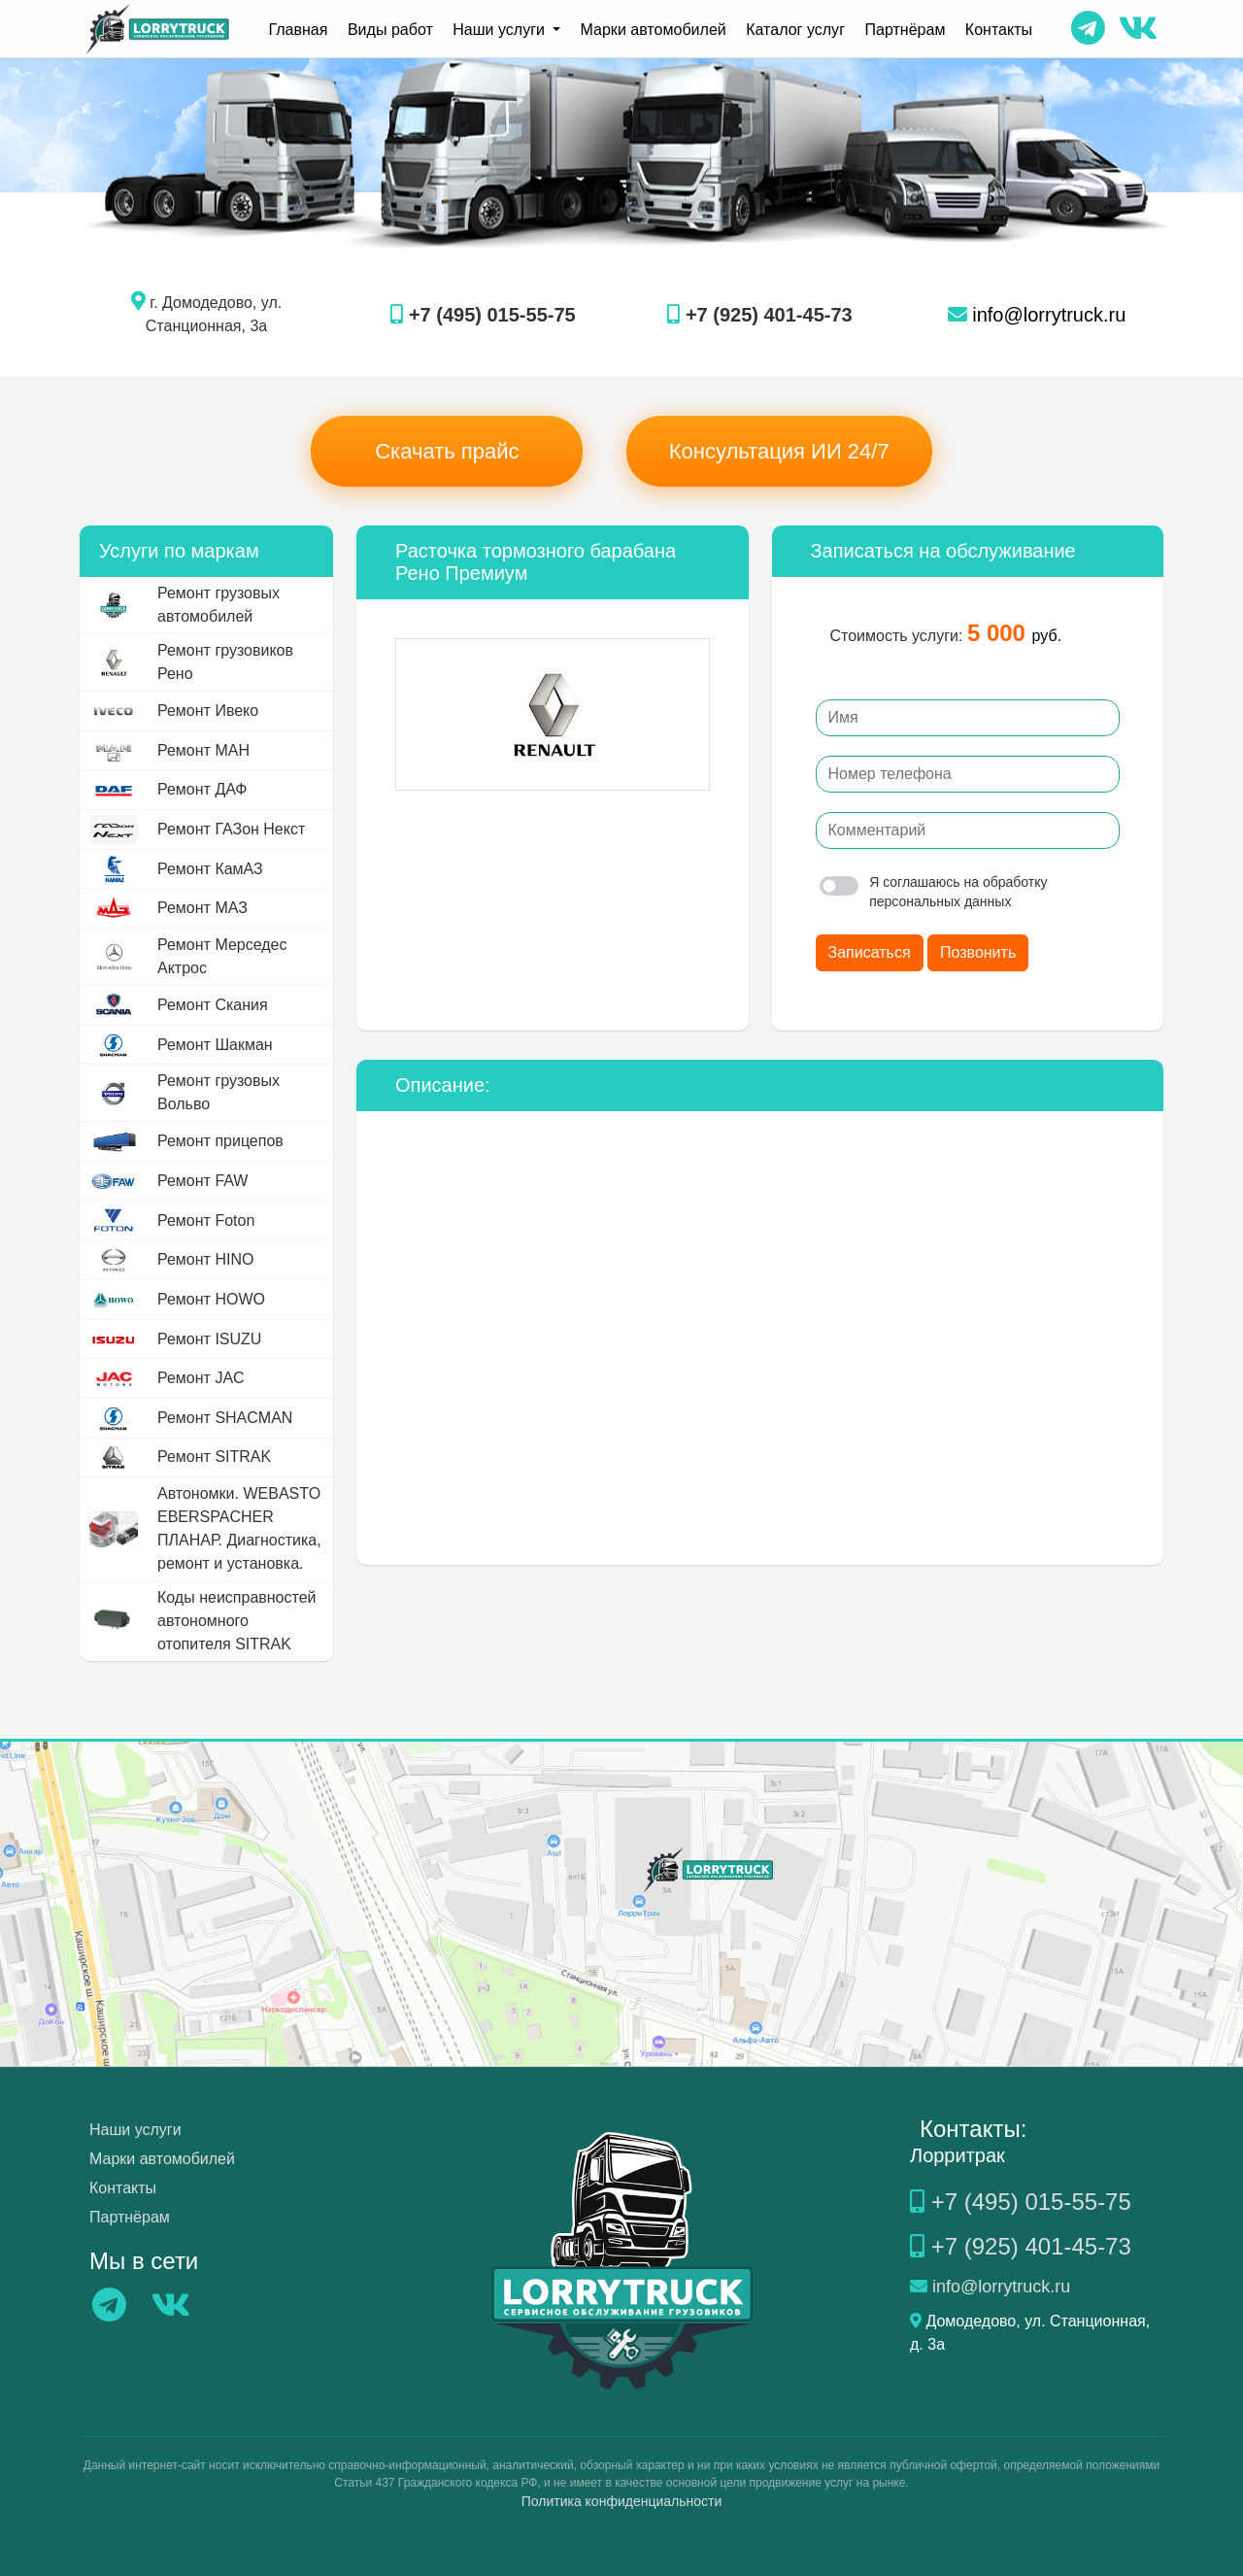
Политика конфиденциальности (621, 2501)
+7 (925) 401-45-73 (759, 314)
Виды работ (391, 28)
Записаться (869, 952)
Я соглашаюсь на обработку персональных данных (934, 891)
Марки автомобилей (653, 28)
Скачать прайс (447, 451)
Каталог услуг (795, 28)
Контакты (996, 28)
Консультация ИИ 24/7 (779, 451)
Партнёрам (903, 28)
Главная (299, 28)
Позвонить (978, 952)
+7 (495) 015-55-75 (482, 314)
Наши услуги (135, 2129)
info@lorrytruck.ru (1037, 314)
